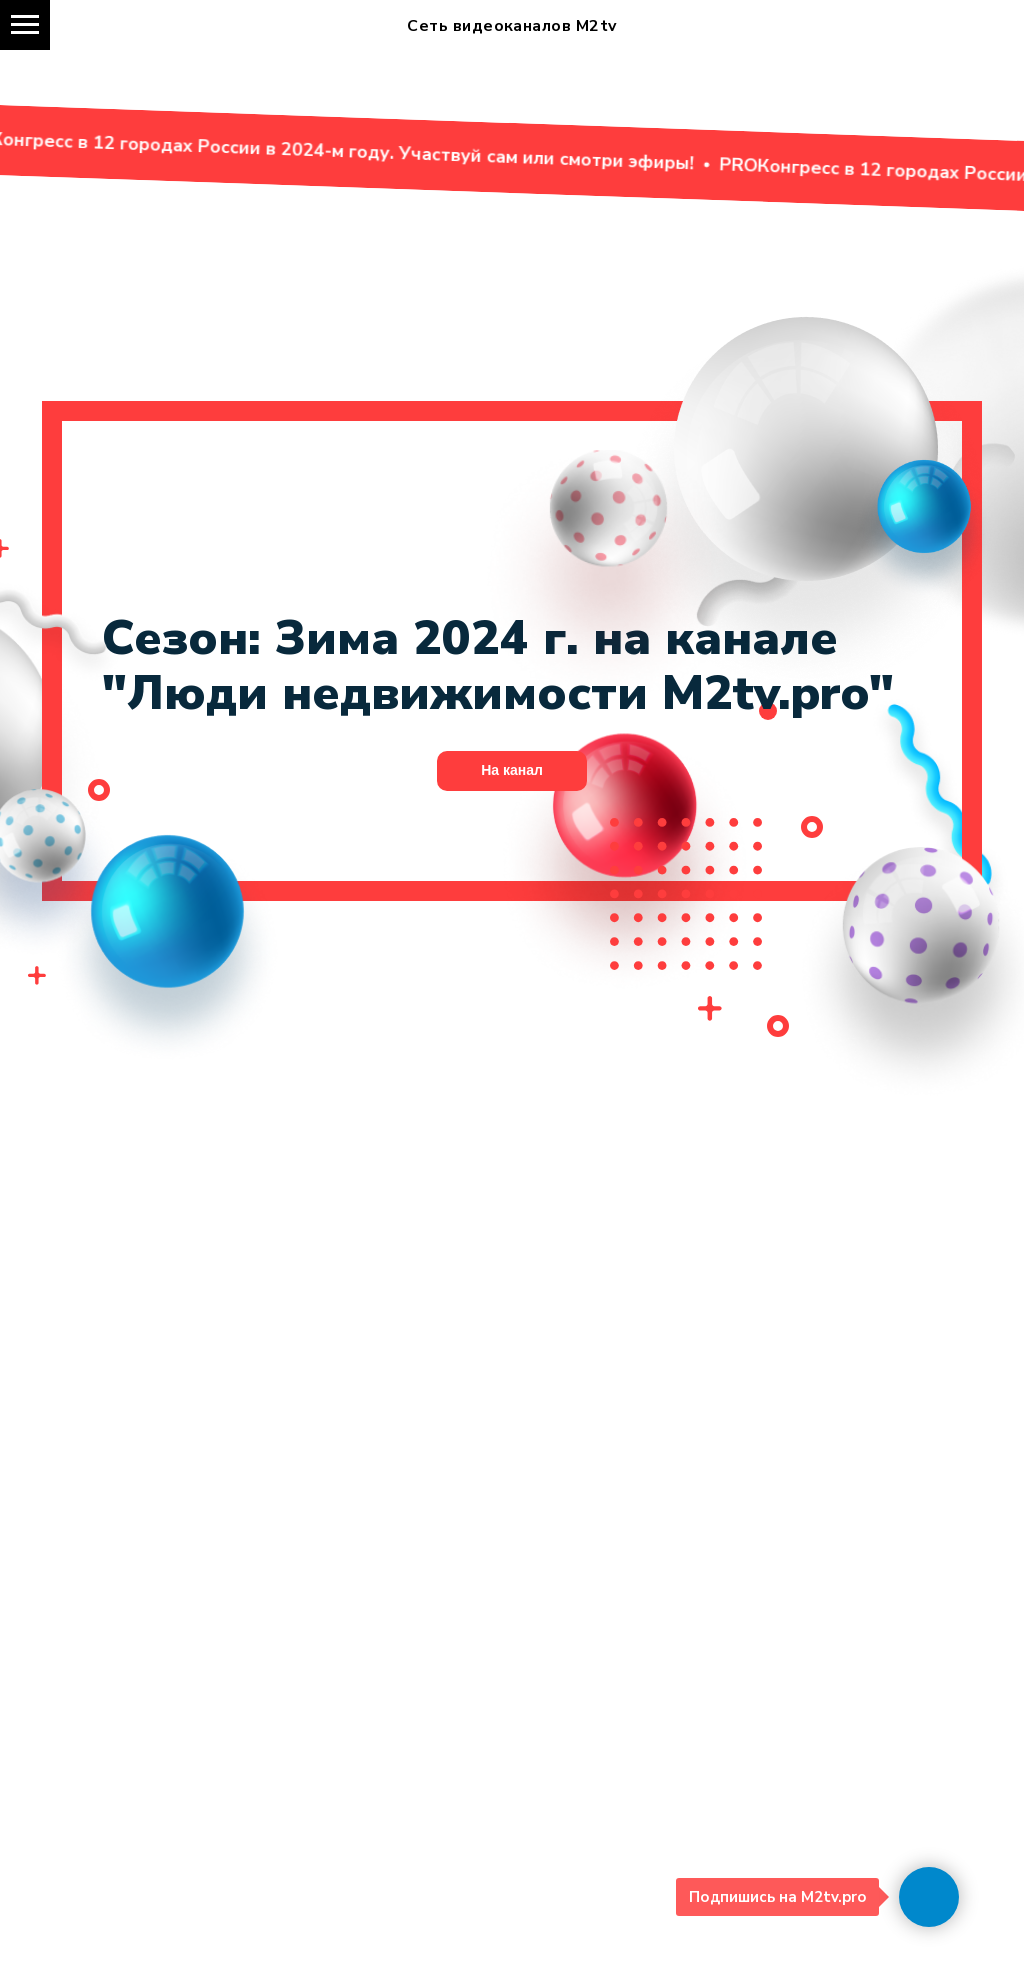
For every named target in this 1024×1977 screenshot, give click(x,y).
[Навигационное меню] (25, 25)
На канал (512, 770)
